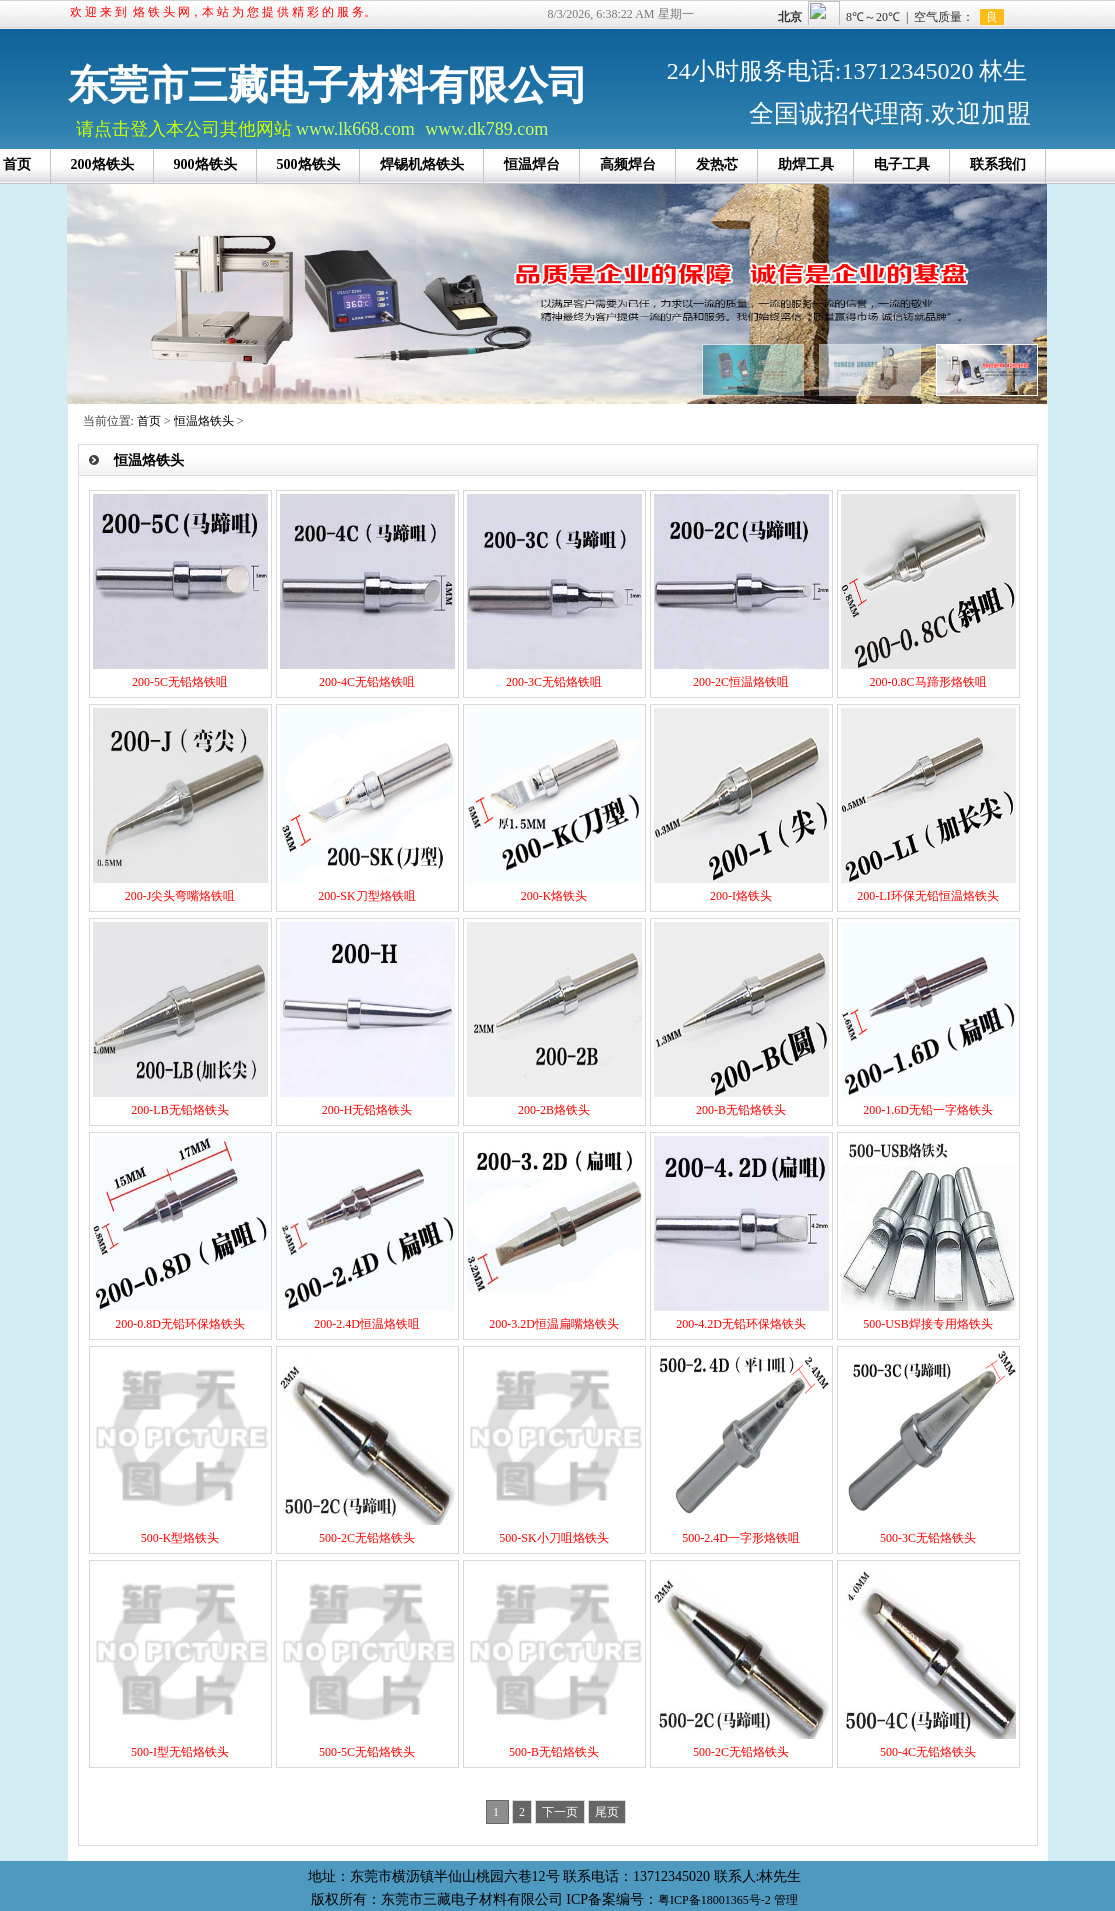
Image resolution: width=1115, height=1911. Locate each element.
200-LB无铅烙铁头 (179, 1110)
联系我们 (998, 164)
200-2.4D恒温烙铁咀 (367, 1324)
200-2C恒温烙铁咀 (741, 682)
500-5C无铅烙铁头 (367, 1752)
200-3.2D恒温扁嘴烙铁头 (554, 1324)
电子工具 (902, 164)
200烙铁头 (102, 164)
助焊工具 (806, 164)
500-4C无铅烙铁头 (928, 1752)
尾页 (607, 1812)
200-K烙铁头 (554, 896)
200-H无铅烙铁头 (367, 1110)
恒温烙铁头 (204, 421)
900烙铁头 (205, 164)
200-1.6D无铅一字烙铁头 (928, 1110)
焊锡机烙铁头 (422, 164)
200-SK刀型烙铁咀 (366, 896)
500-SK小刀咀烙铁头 (553, 1538)
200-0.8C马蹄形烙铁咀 (928, 682)
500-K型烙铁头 (180, 1538)
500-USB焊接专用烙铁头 (927, 1324)
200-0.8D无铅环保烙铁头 (180, 1324)
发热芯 (717, 164)
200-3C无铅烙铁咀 (554, 682)
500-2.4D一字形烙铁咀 (741, 1538)
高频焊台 (628, 164)
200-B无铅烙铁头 (741, 1110)
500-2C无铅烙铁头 (367, 1538)
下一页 (560, 1812)
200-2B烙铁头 (554, 1110)
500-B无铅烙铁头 (554, 1752)
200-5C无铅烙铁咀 (180, 682)
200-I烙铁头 (741, 896)
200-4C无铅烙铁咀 (367, 682)
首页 (149, 421)
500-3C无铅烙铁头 (928, 1538)
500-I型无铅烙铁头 (180, 1752)
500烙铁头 (308, 164)
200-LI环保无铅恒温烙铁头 (927, 896)
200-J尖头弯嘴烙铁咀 (180, 896)
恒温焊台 (532, 164)
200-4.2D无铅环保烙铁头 (741, 1324)
